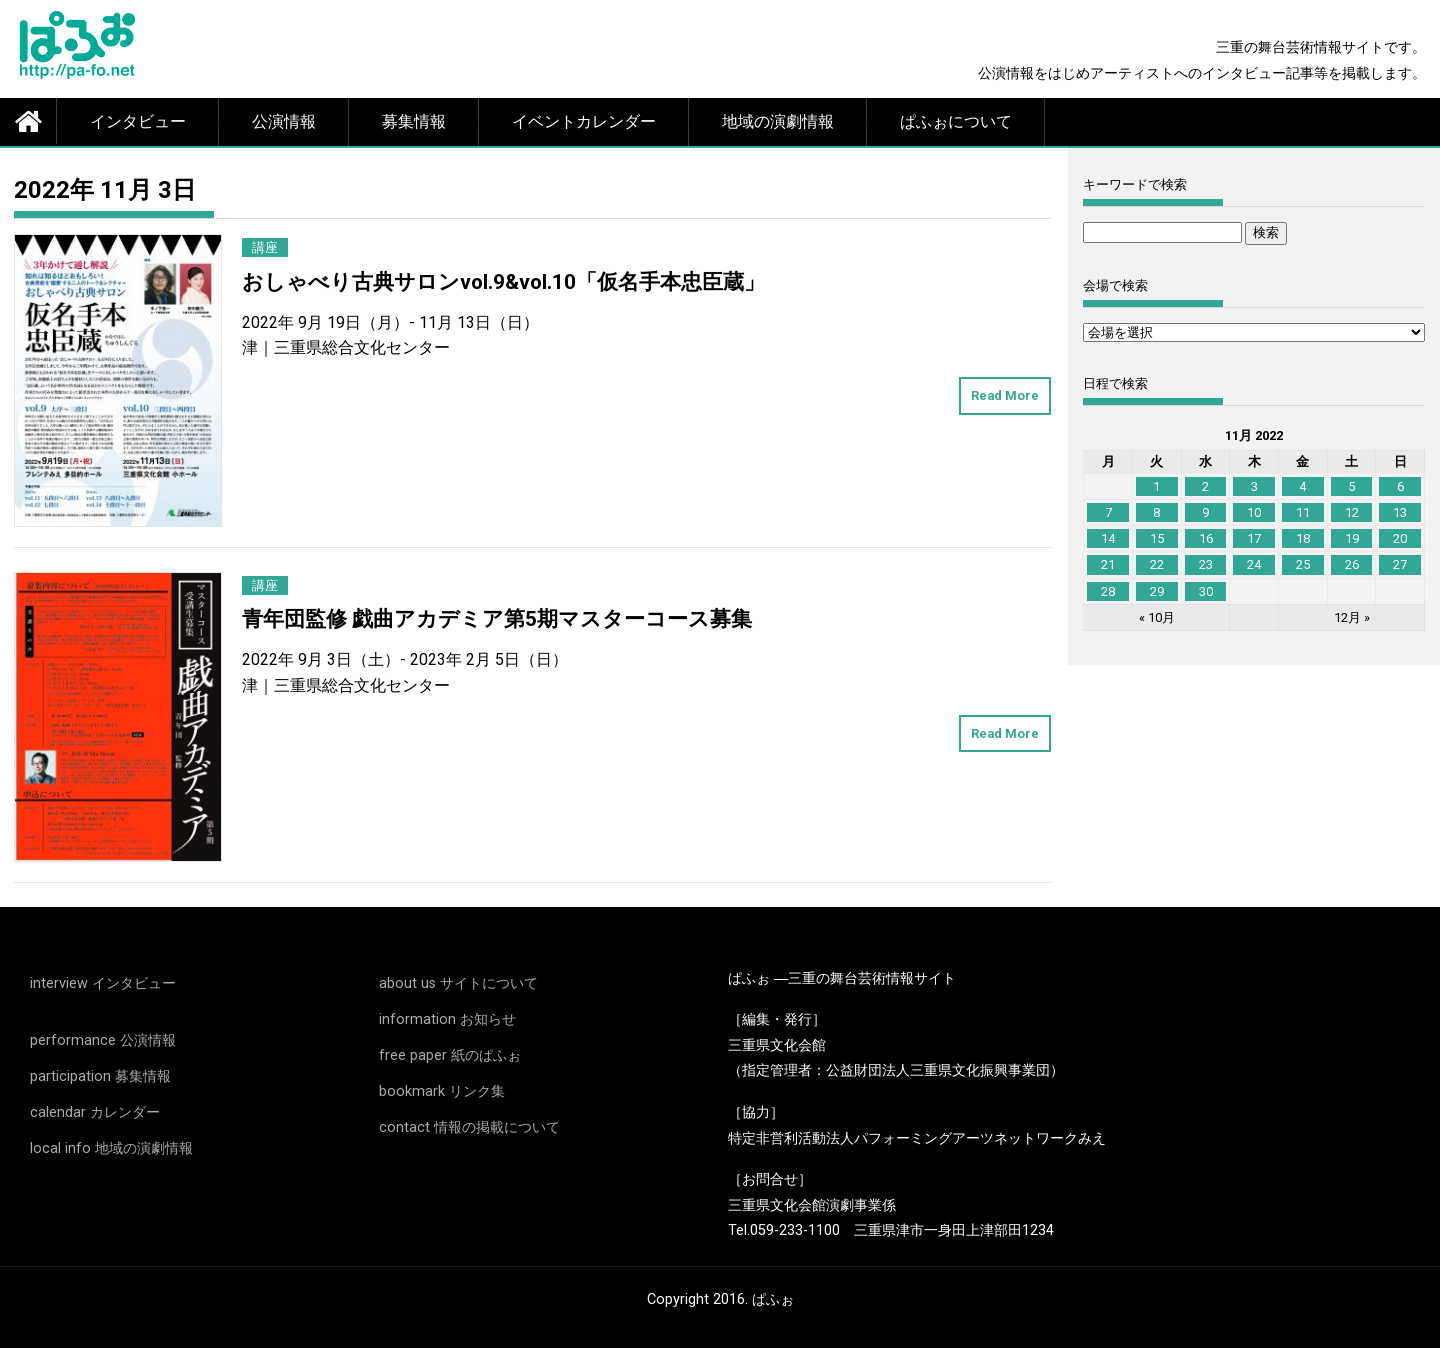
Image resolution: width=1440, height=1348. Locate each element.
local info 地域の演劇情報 (111, 1148)
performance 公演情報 (103, 1040)
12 (1352, 512)
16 (1206, 538)
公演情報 (284, 121)
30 (1206, 591)
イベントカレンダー (584, 121)
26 (1352, 564)
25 (1303, 564)
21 (1108, 564)
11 (1303, 512)
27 (1400, 564)
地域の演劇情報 (778, 121)
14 (1108, 538)
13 (1400, 512)
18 (1303, 538)
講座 (265, 247)
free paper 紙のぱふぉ (450, 1055)
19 (1352, 538)
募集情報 (414, 121)
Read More (1005, 395)
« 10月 (1157, 617)
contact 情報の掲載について (469, 1127)
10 (1254, 512)
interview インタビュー (103, 983)
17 (1254, 538)
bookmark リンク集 (442, 1091)
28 (1108, 591)
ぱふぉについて (956, 121)
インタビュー (138, 121)
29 (1157, 591)
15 (1157, 538)
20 (1400, 538)
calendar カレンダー (95, 1112)
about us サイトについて (458, 983)
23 (1206, 564)
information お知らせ (447, 1019)
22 (1157, 564)
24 (1254, 564)
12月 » (1352, 617)
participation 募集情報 (100, 1076)
